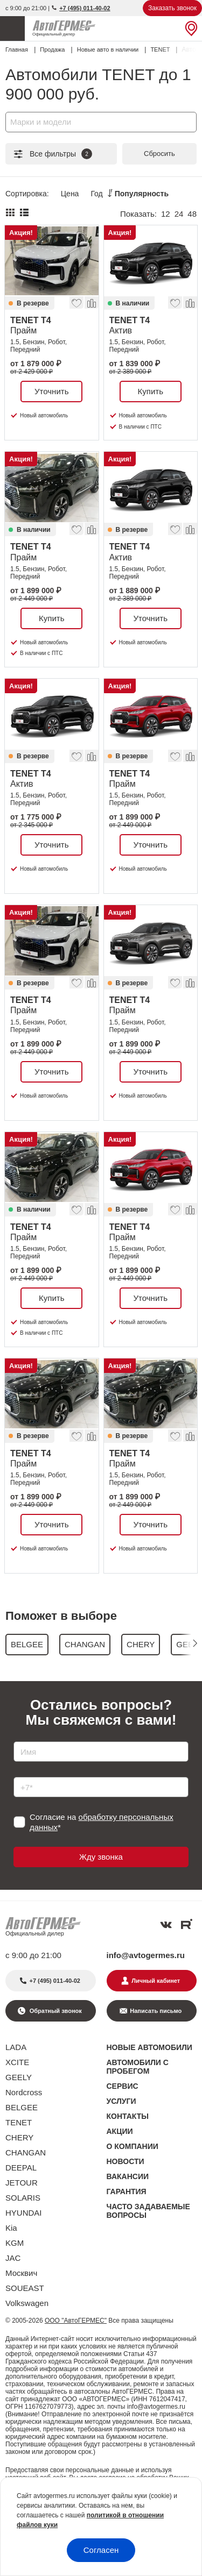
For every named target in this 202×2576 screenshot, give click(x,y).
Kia (11, 2227)
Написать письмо (156, 2011)
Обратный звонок (55, 2011)
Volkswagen (26, 2303)
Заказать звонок (172, 8)
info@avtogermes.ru (146, 1955)
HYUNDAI (23, 2212)
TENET (18, 2122)
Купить (150, 391)
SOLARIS (22, 2197)
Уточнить (51, 391)
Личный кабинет (155, 1980)
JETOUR (21, 2182)
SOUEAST (24, 2288)
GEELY (18, 2077)
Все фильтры (52, 154)
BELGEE (21, 2107)
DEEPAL (21, 2167)
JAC (12, 2257)
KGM (14, 2242)
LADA (15, 2047)
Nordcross (23, 2092)
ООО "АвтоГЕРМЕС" (76, 2320)
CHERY (19, 2137)
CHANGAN (25, 2152)
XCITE (17, 2062)
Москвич (21, 2273)
